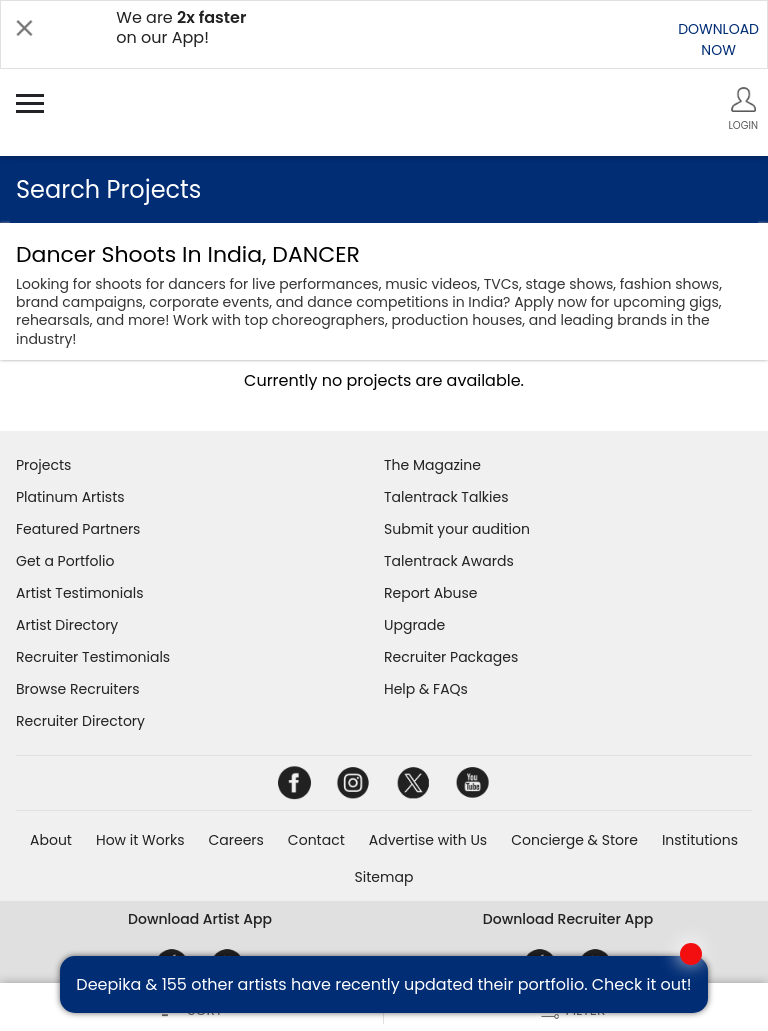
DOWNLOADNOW (718, 39)
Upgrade (414, 625)
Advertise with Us (428, 840)
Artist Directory (67, 625)
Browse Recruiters (78, 689)
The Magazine (432, 465)
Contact (316, 840)
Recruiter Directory (80, 721)
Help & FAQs (426, 689)
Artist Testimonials (79, 593)
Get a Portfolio (65, 561)
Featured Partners (78, 529)
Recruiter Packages (451, 657)
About (51, 840)
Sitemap (384, 877)
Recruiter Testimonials (93, 657)
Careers (235, 840)
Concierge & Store (574, 840)
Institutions (700, 840)
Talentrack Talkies (446, 497)
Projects (43, 465)
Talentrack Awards (449, 561)
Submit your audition (457, 529)
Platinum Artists (70, 497)
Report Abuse (431, 593)
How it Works (140, 840)
